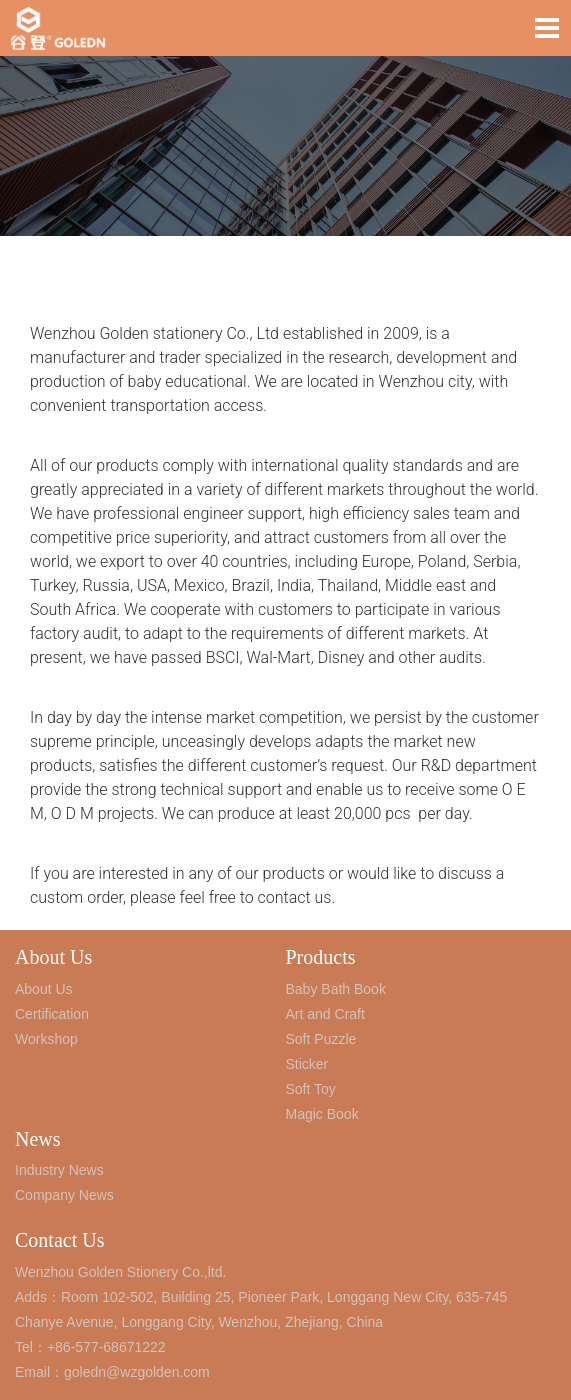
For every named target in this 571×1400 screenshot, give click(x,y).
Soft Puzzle (321, 1039)
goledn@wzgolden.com (137, 1372)
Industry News (59, 1170)
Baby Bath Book (336, 989)
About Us (53, 957)
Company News (64, 1195)
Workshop (46, 1039)
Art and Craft (325, 1014)
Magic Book (322, 1114)
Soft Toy (311, 1089)
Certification (52, 1014)
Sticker (307, 1064)
